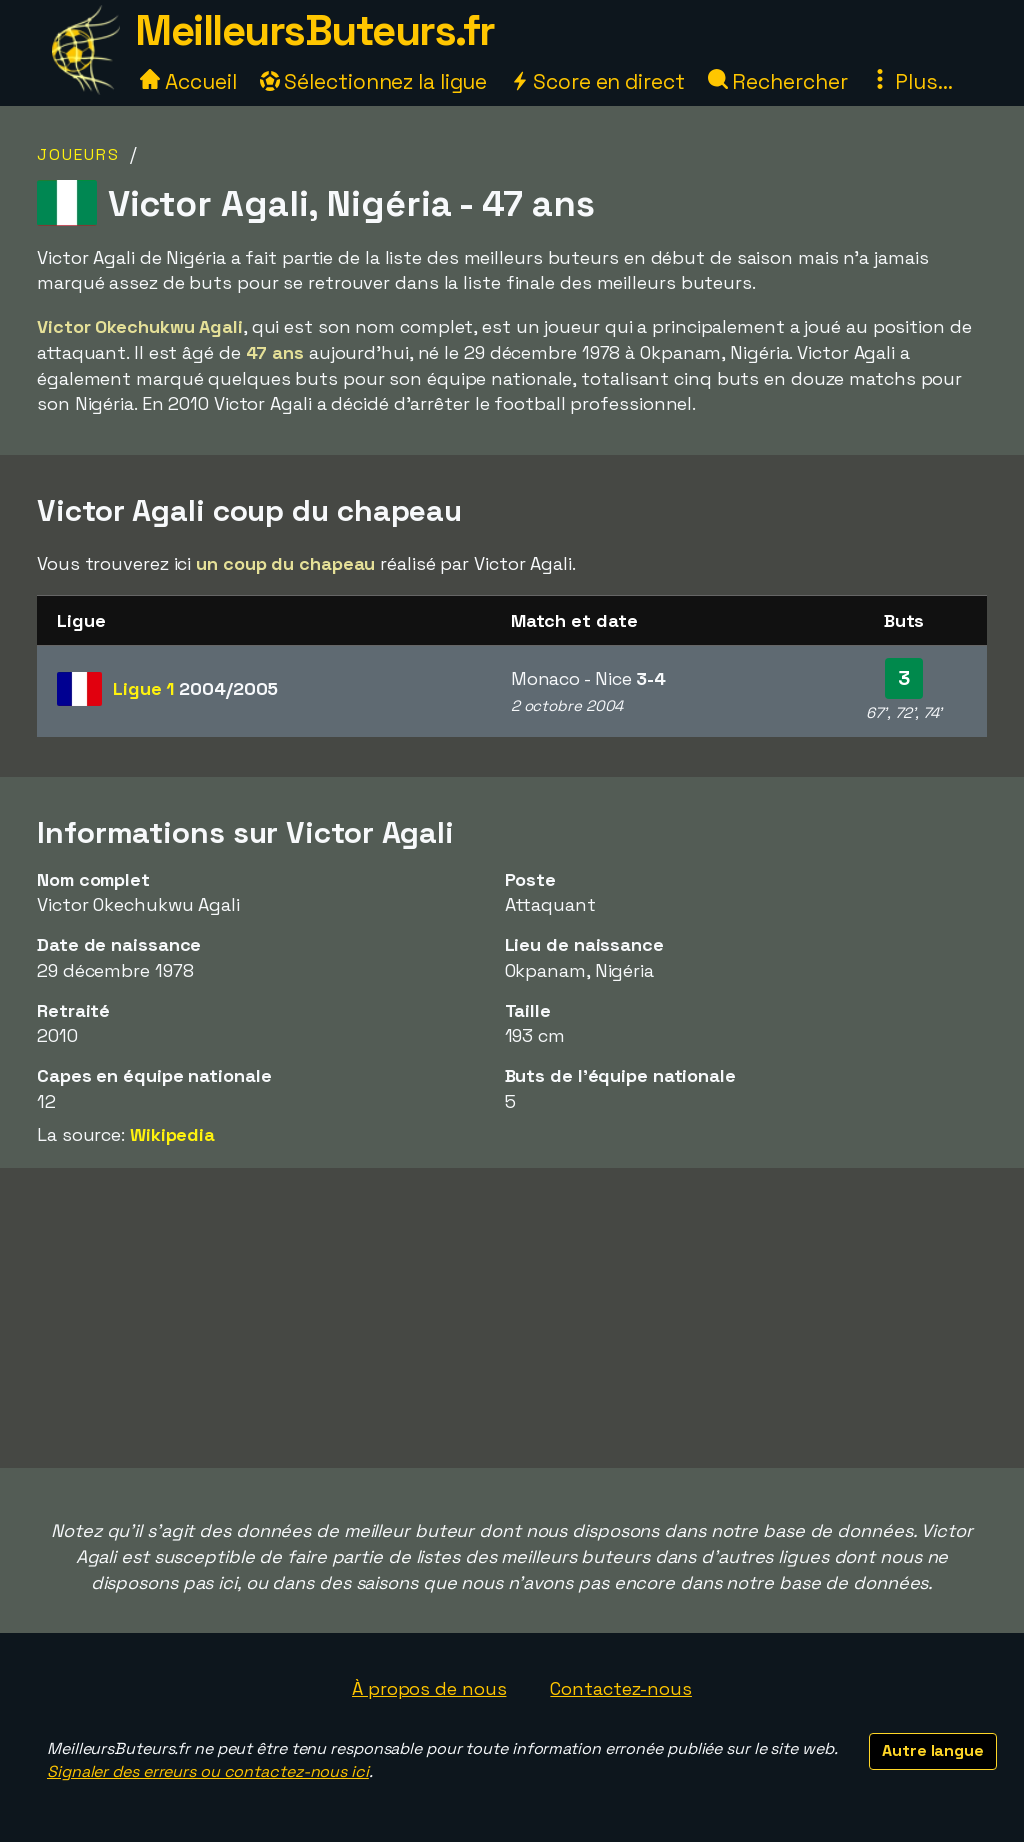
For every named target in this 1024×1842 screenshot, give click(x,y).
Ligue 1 (195, 688)
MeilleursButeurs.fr (315, 30)
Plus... (911, 81)
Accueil (188, 81)
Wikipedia (172, 1134)
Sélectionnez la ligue (374, 81)
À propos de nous (429, 1688)
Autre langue (933, 1750)
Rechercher (778, 81)
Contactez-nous (621, 1688)
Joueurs (78, 154)
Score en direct (597, 81)
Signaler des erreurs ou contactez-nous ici (208, 1771)
